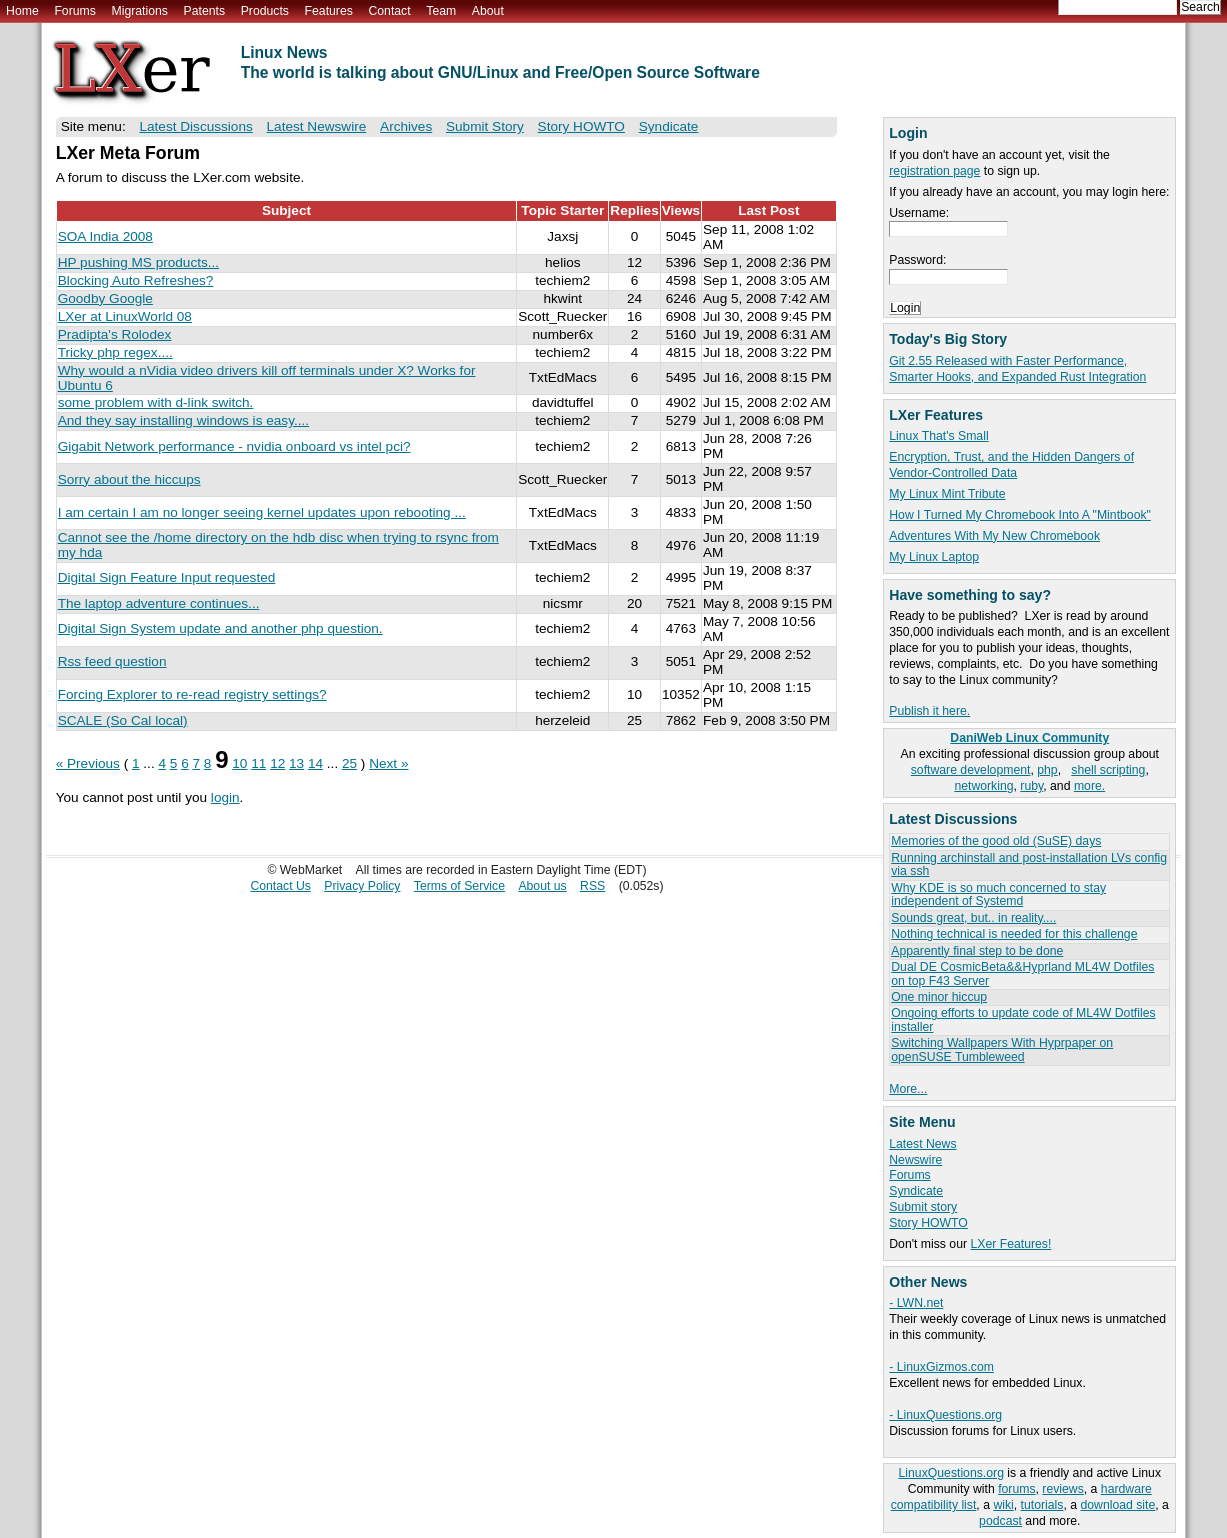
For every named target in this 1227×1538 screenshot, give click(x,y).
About (488, 11)
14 (315, 763)
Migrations (139, 11)
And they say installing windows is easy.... (183, 420)
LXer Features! (1010, 1244)
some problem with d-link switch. (156, 402)
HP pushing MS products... (138, 262)
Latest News (922, 1144)
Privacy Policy (362, 886)
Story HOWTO (928, 1223)
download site (1117, 1505)
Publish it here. (929, 711)
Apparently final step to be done (977, 951)
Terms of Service (459, 886)
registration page (934, 171)
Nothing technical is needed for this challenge (1014, 934)
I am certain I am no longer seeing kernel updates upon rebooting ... (262, 512)
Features (329, 11)
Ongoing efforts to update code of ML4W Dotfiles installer (1023, 1019)
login (225, 797)
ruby (1031, 786)
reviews (1062, 1489)
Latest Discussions (195, 126)
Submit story (923, 1207)
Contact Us (280, 886)
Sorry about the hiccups (129, 479)
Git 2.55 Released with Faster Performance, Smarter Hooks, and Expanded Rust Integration (1017, 369)
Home (22, 11)
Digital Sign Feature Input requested (167, 577)
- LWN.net (916, 1303)
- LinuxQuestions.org (945, 1415)
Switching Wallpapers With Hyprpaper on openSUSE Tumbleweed (1002, 1049)
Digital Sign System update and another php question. (220, 628)
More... (908, 1089)
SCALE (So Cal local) (123, 720)
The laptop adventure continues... (159, 603)
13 (296, 763)
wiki (1003, 1505)
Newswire (915, 1160)
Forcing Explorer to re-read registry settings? (192, 694)
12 (277, 763)
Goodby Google (105, 298)
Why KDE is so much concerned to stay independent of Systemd (998, 894)
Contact (389, 11)
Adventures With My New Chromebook (994, 536)
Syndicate (916, 1191)
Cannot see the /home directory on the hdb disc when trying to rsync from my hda (278, 545)
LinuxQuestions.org (951, 1473)
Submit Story (485, 126)
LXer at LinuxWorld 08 (125, 316)
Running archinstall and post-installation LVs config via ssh (1029, 864)
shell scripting (1108, 770)
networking (983, 786)
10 (239, 763)
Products (265, 11)
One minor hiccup (939, 997)
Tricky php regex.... (115, 352)
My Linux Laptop (934, 557)
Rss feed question (112, 661)
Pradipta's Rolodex (115, 334)
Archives (406, 126)
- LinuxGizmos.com (941, 1367)
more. (1089, 786)
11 (258, 763)
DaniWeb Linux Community (1029, 738)
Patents (205, 11)
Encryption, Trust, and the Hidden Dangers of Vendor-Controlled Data (1011, 465)
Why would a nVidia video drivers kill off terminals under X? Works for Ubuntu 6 (267, 378)
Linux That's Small (938, 436)
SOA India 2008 (105, 236)
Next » (388, 763)
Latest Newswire (317, 126)
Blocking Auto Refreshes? (136, 280)
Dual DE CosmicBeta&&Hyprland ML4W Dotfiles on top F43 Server (1022, 973)
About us (542, 886)
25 (349, 763)
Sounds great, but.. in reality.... (973, 918)
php (1047, 770)
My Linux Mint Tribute (947, 494)
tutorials (1042, 1505)
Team (441, 11)
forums (1016, 1489)
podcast (1000, 1521)
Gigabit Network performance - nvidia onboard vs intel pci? (234, 446)
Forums (74, 11)
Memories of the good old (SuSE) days (996, 841)
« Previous (88, 763)
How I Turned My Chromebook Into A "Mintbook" (1020, 515)
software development (971, 770)
